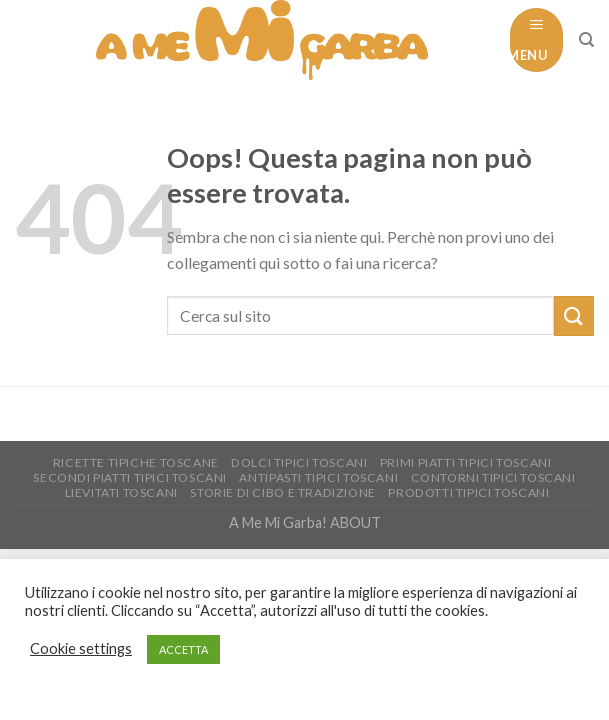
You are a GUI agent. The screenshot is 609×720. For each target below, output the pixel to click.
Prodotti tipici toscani (468, 492)
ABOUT (355, 522)
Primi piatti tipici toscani (466, 462)
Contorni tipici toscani (493, 477)
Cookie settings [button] (81, 648)
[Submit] (574, 315)
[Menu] (536, 39)
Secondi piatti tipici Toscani (130, 477)
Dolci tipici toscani (299, 462)
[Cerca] (586, 40)
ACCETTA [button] (183, 649)
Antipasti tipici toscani (318, 477)
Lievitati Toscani (121, 492)
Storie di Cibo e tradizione (283, 492)
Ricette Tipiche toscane (136, 462)
